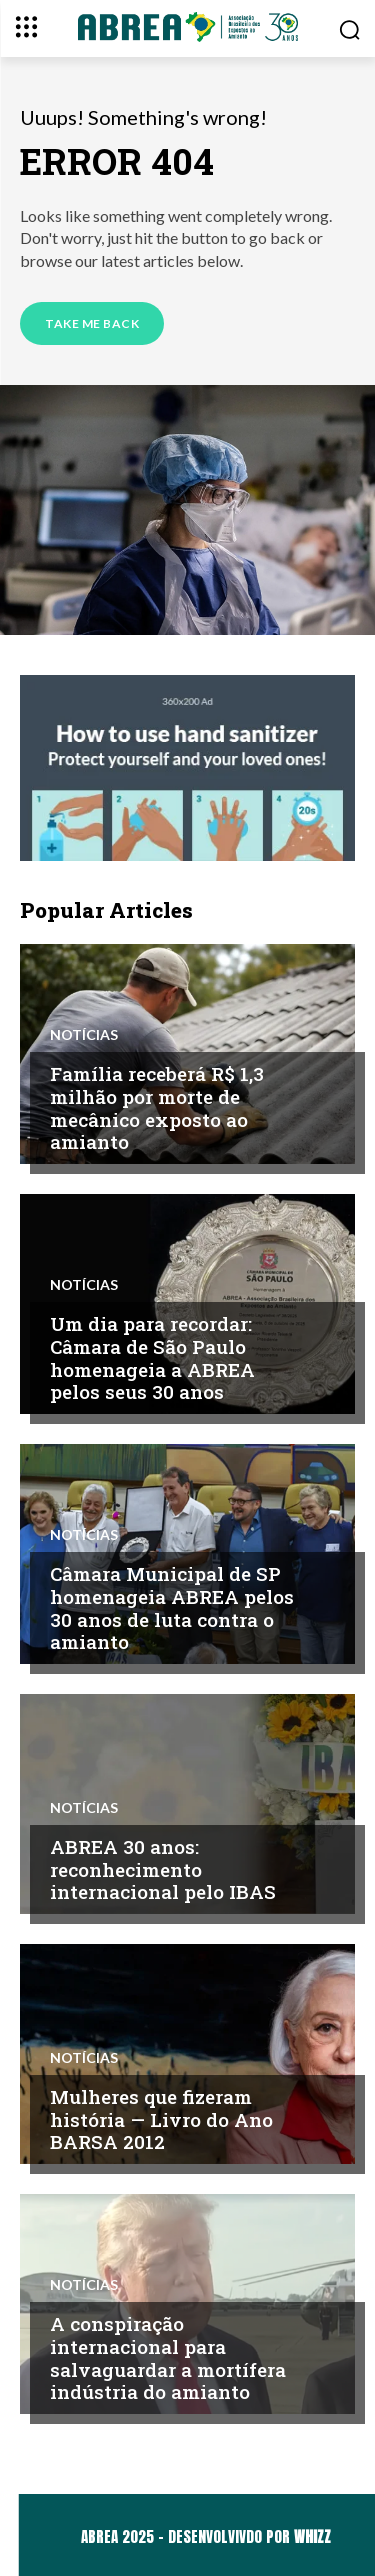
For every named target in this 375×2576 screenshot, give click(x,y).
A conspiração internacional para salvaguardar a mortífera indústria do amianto (168, 2357)
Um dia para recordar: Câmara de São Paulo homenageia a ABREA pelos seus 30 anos (152, 1357)
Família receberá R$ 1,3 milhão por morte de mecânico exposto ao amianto (157, 1107)
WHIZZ (312, 2536)
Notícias (84, 1035)
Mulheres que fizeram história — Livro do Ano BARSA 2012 (161, 2119)
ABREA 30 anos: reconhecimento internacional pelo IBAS (163, 1869)
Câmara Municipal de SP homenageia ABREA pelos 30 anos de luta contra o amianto (172, 1607)
